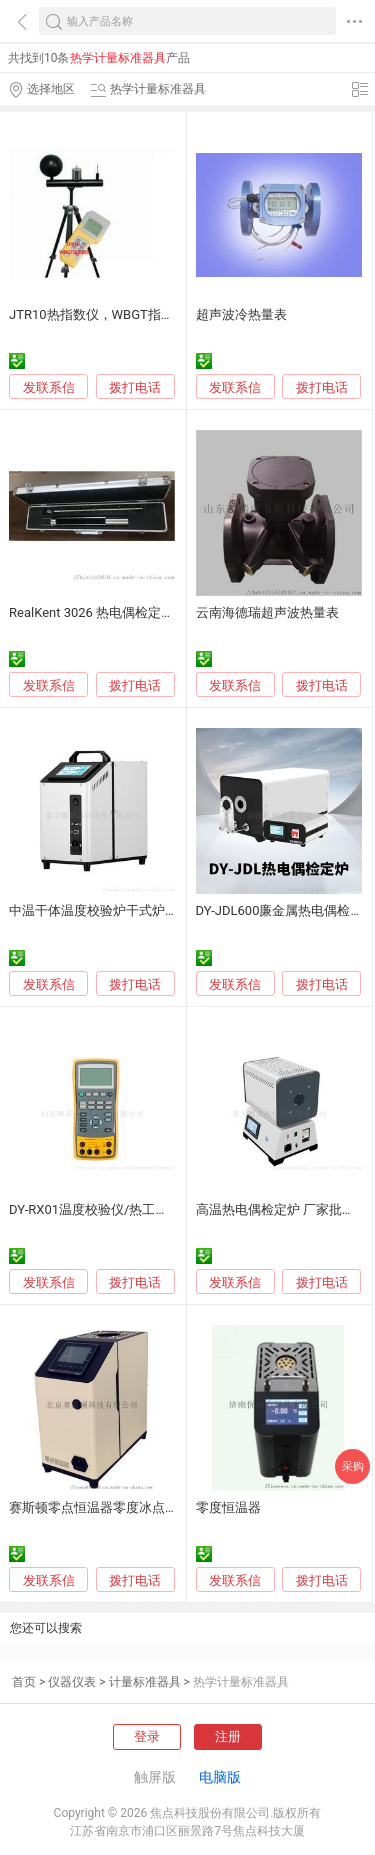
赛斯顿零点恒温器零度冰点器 (93, 1507)
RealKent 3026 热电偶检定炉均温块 (111, 612)
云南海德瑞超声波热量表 (267, 612)
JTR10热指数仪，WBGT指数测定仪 (111, 314)
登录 (147, 1736)
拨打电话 (135, 387)
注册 (228, 1736)
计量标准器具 (145, 1682)
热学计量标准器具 (241, 1682)
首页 (24, 1682)
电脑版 (220, 1777)
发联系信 (49, 387)
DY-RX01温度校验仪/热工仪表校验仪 (114, 1209)
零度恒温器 (228, 1507)
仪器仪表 (72, 1682)
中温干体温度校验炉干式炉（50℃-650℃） (132, 910)
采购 (353, 1466)
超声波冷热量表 (241, 314)
